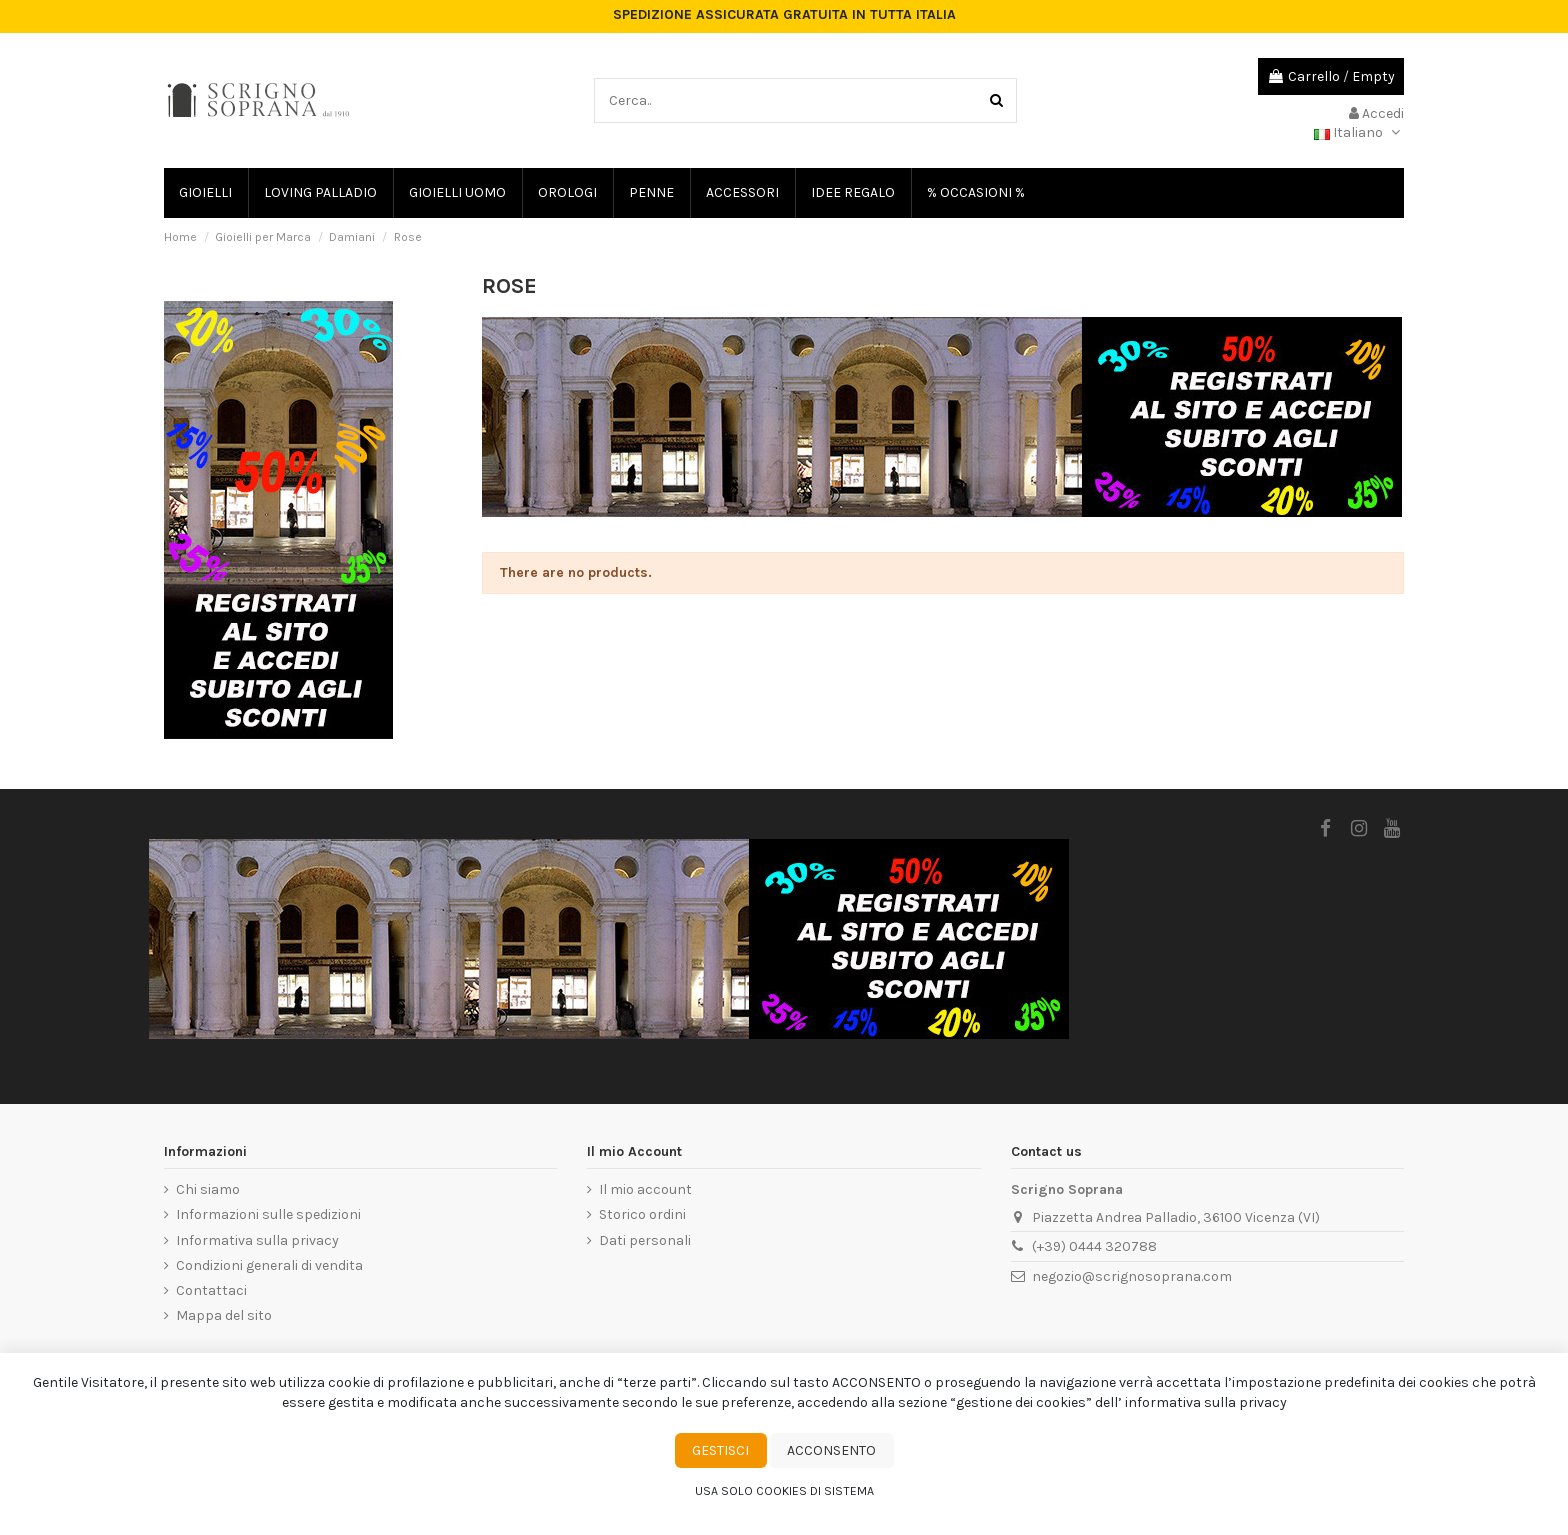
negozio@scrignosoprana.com (1132, 1276)
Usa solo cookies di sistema (784, 1491)
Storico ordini (642, 1214)
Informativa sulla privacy (257, 1240)
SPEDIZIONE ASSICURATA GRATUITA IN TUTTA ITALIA (784, 15)
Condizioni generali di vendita (269, 1265)
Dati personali (645, 1240)
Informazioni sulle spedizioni (268, 1214)
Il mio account (645, 1189)
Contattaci (211, 1290)
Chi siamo (208, 1189)
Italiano (1359, 132)
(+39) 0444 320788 (1094, 1246)
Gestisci (720, 1450)
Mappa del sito (224, 1315)
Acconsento (831, 1450)
